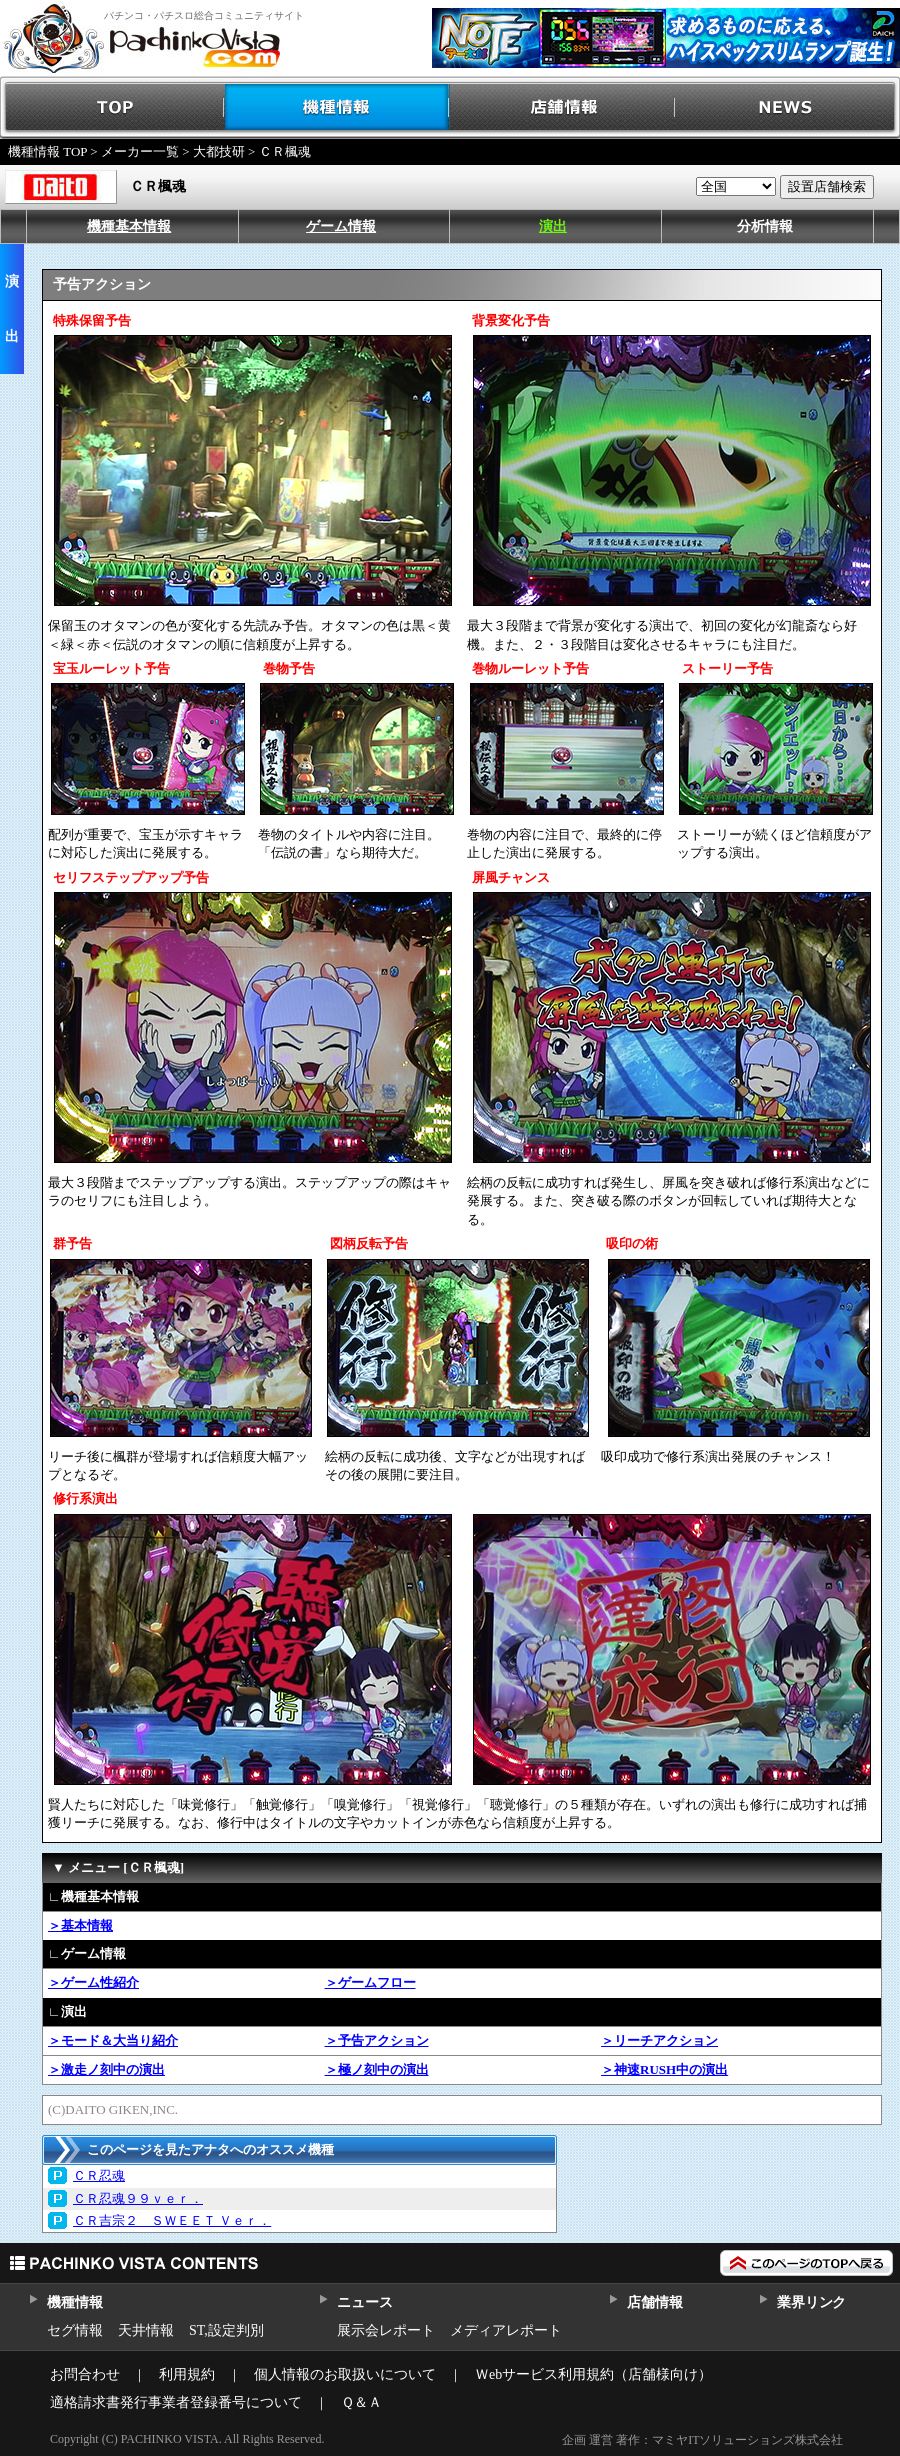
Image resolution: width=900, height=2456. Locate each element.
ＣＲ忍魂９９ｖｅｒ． (138, 2198)
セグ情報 (75, 2330)
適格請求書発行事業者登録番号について (176, 2402)
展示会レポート (386, 2330)
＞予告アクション (377, 2040)
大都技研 (219, 151)
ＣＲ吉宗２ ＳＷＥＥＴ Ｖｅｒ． (172, 2220)
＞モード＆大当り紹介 (113, 2040)
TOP (112, 107)
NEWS (787, 107)
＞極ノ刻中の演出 (377, 2069)
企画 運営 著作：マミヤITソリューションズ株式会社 (702, 2440)
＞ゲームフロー (370, 1982)
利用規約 (187, 2374)
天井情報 (146, 2330)
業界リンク (811, 2302)
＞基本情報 (80, 1925)
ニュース (364, 2302)
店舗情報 (562, 107)
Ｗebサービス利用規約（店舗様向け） (593, 2374)
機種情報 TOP (47, 151)
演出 (553, 226)
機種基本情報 (129, 226)
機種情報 (337, 107)
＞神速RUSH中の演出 (664, 2069)
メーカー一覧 (140, 151)
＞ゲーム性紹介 (93, 1982)
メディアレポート (506, 2330)
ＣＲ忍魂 (99, 2175)
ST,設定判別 (226, 2330)
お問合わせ (85, 2374)
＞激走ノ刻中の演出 (106, 2069)
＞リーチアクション (659, 2040)
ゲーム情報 (341, 226)
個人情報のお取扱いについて (345, 2374)
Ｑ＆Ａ (361, 2402)
